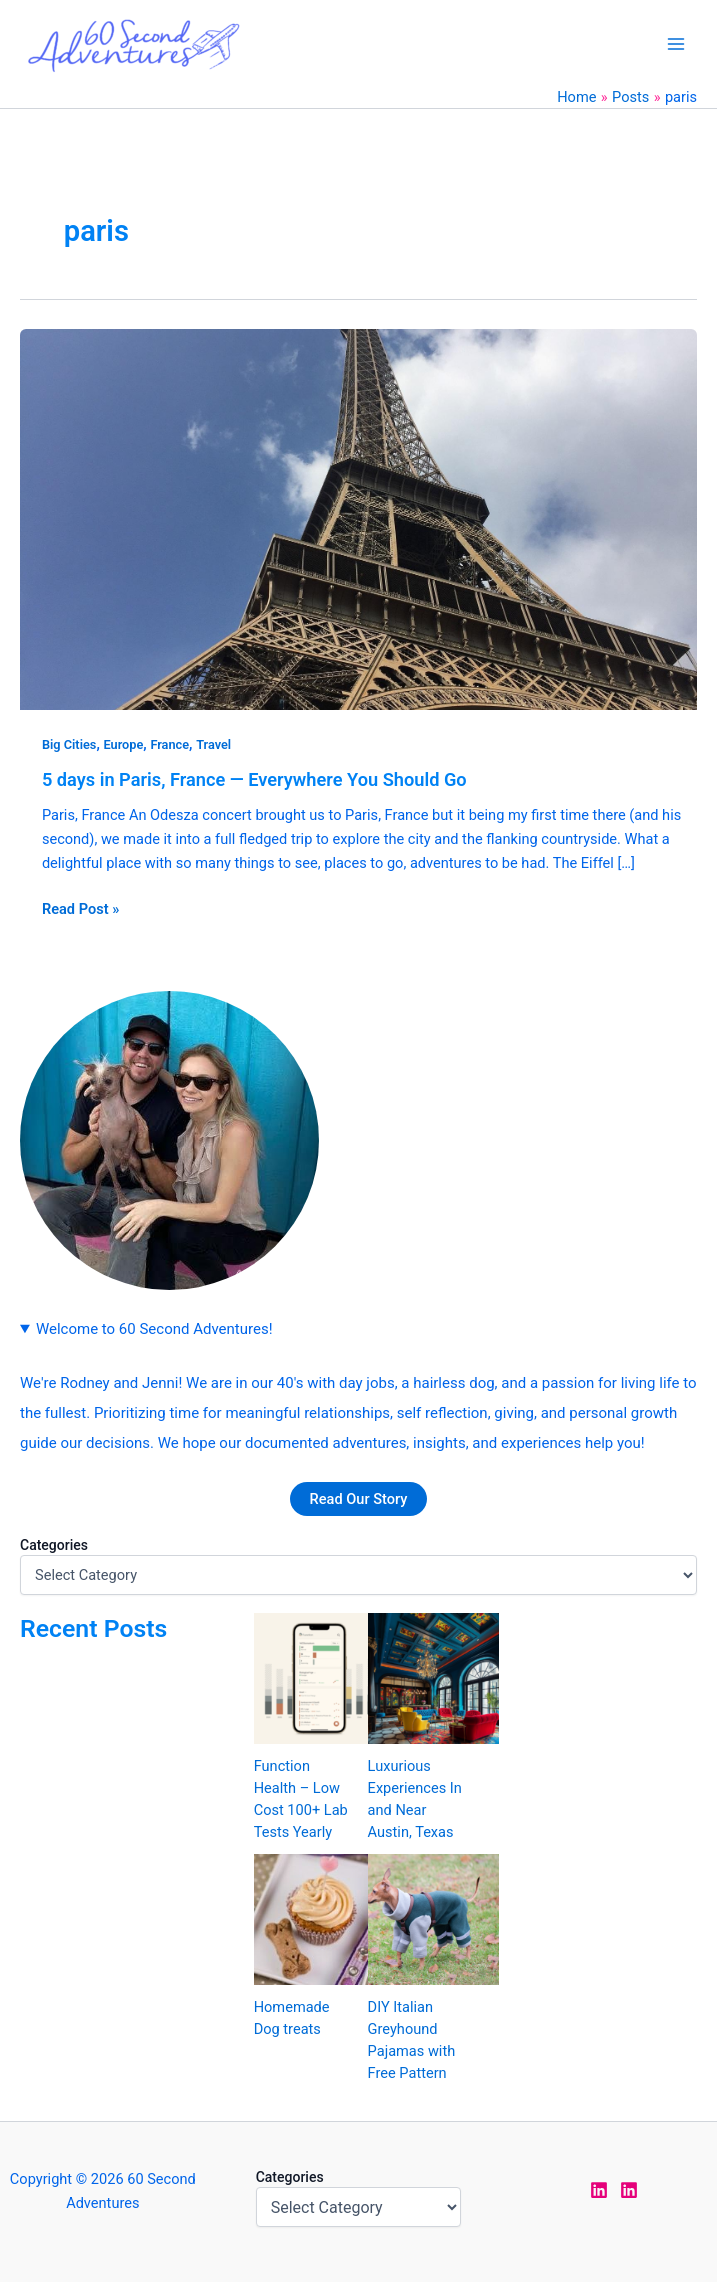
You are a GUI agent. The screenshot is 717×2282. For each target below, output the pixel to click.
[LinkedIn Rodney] (629, 2190)
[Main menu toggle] (676, 44)
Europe (123, 744)
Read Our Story (359, 1499)
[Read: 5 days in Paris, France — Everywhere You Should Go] (358, 519)
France (169, 744)
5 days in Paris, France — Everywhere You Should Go (254, 779)
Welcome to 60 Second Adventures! (154, 1329)
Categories (54, 1545)
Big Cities (69, 744)
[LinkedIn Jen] (599, 2190)
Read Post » (80, 907)
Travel (213, 744)
